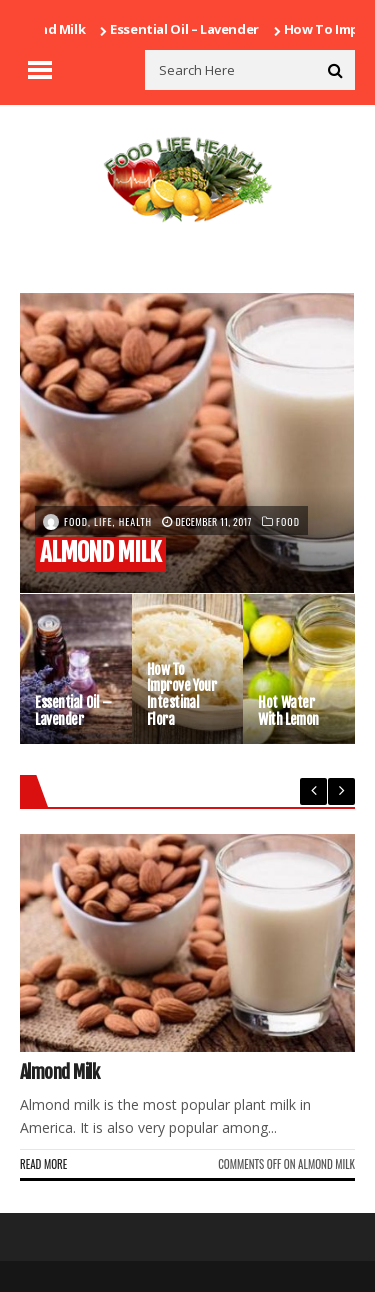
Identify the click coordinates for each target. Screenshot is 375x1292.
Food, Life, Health (108, 521)
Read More (43, 1164)
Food (288, 521)
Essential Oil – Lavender (190, 29)
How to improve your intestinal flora (182, 695)
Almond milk (51, 29)
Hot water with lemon (288, 711)
